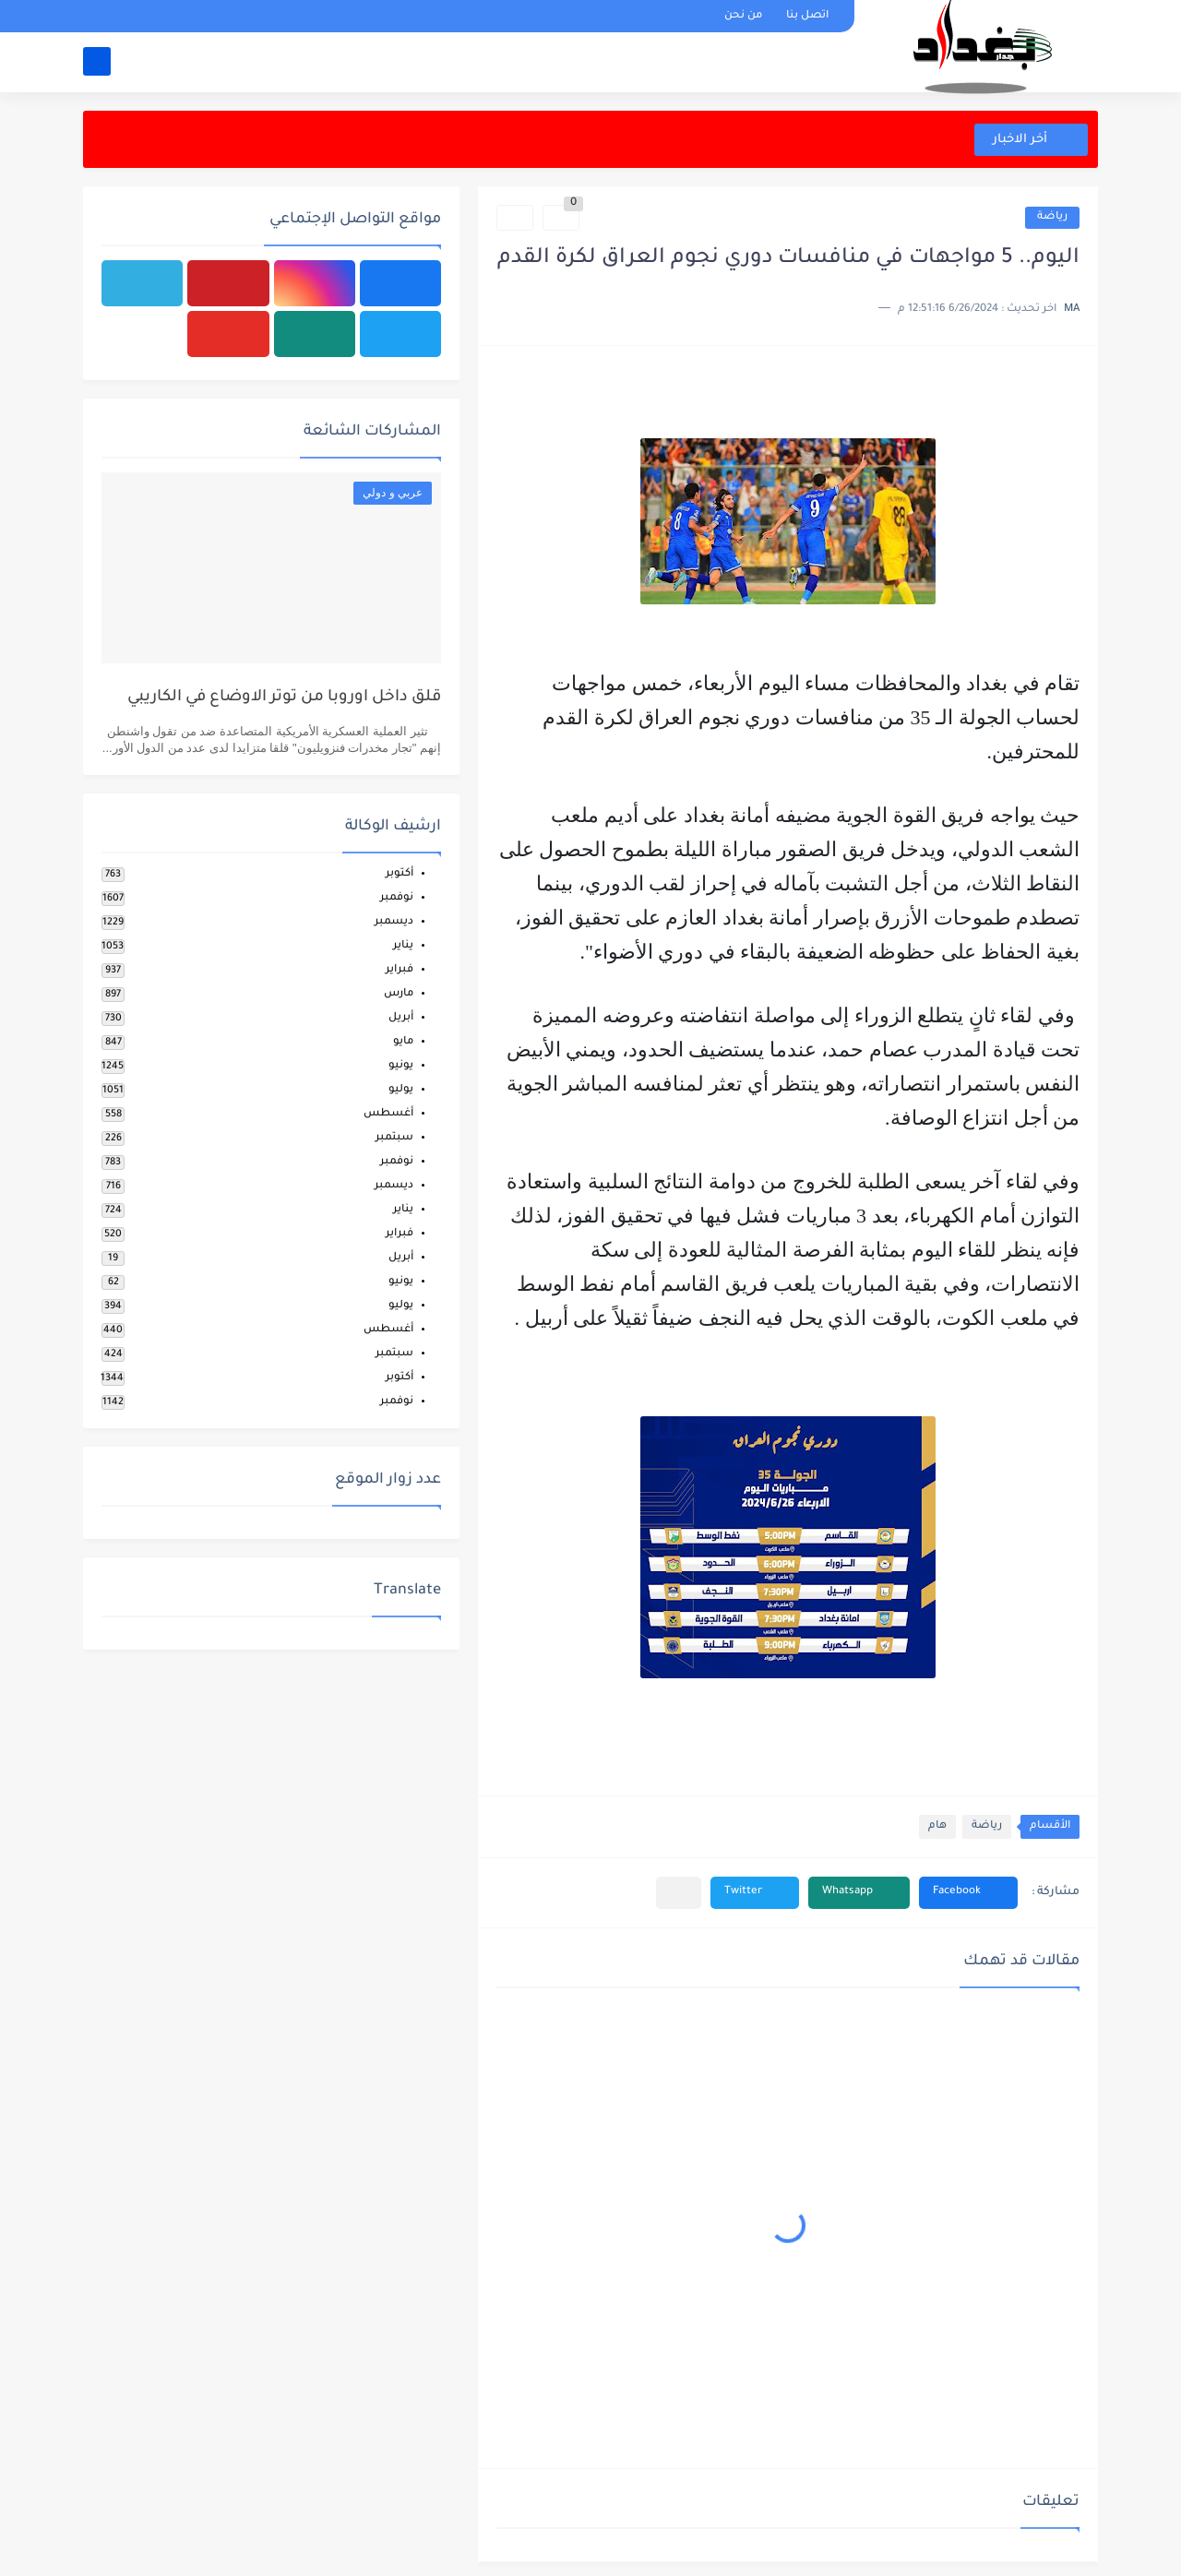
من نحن (743, 16)
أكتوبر (399, 874)
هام (937, 1826)
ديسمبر (394, 922)
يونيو (400, 1066)
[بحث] (97, 61)
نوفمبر (396, 898)
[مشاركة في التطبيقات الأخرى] (678, 1893)
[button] (968, 1893)
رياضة (1052, 217)
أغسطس (388, 1114)
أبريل (400, 1018)
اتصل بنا (807, 16)
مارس (398, 994)
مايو (403, 1042)
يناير (403, 946)
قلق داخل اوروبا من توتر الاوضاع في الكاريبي (284, 698)
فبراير (399, 970)
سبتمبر (394, 1138)
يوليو (400, 1090)
